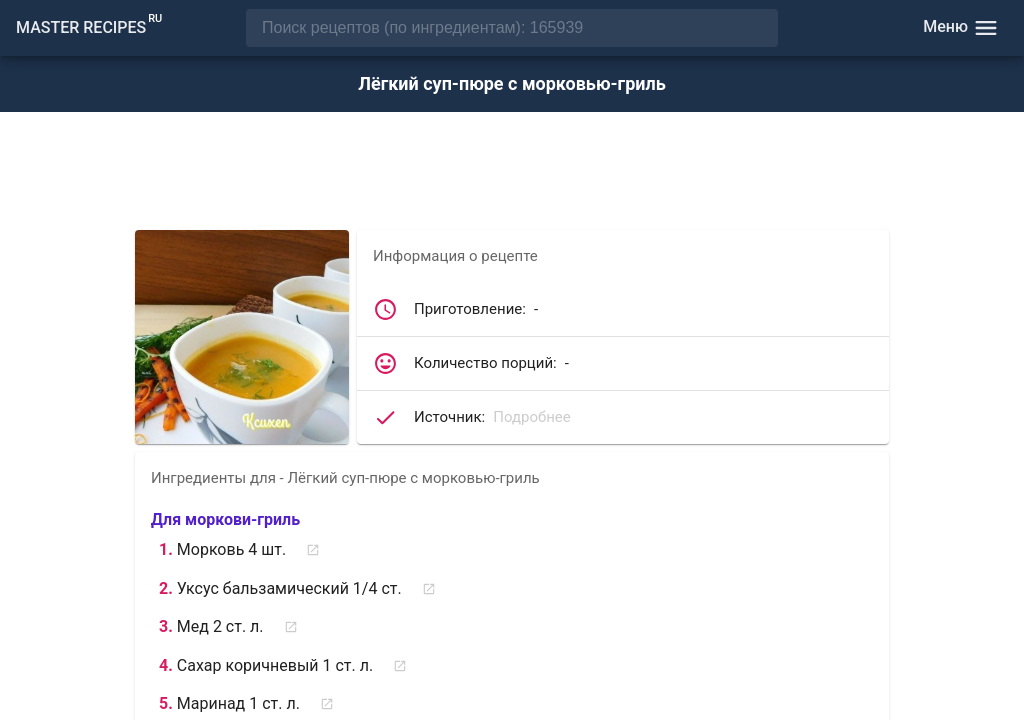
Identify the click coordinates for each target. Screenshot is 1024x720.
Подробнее (532, 417)
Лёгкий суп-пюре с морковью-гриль (511, 84)
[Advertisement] (512, 173)
